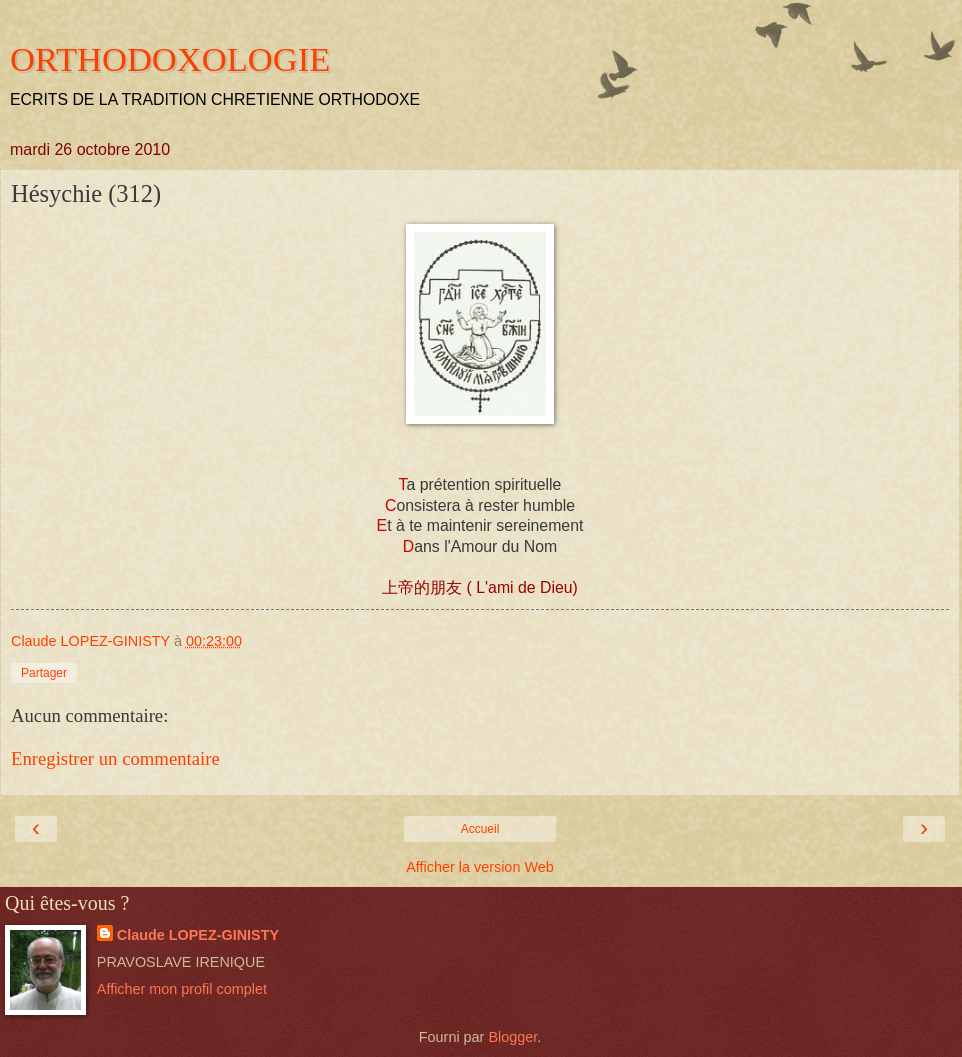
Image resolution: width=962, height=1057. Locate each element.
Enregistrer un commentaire (115, 758)
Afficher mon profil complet (182, 989)
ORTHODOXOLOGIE (170, 59)
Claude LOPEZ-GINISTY (198, 935)
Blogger (512, 1037)
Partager (44, 673)
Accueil (480, 829)
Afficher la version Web (479, 867)
